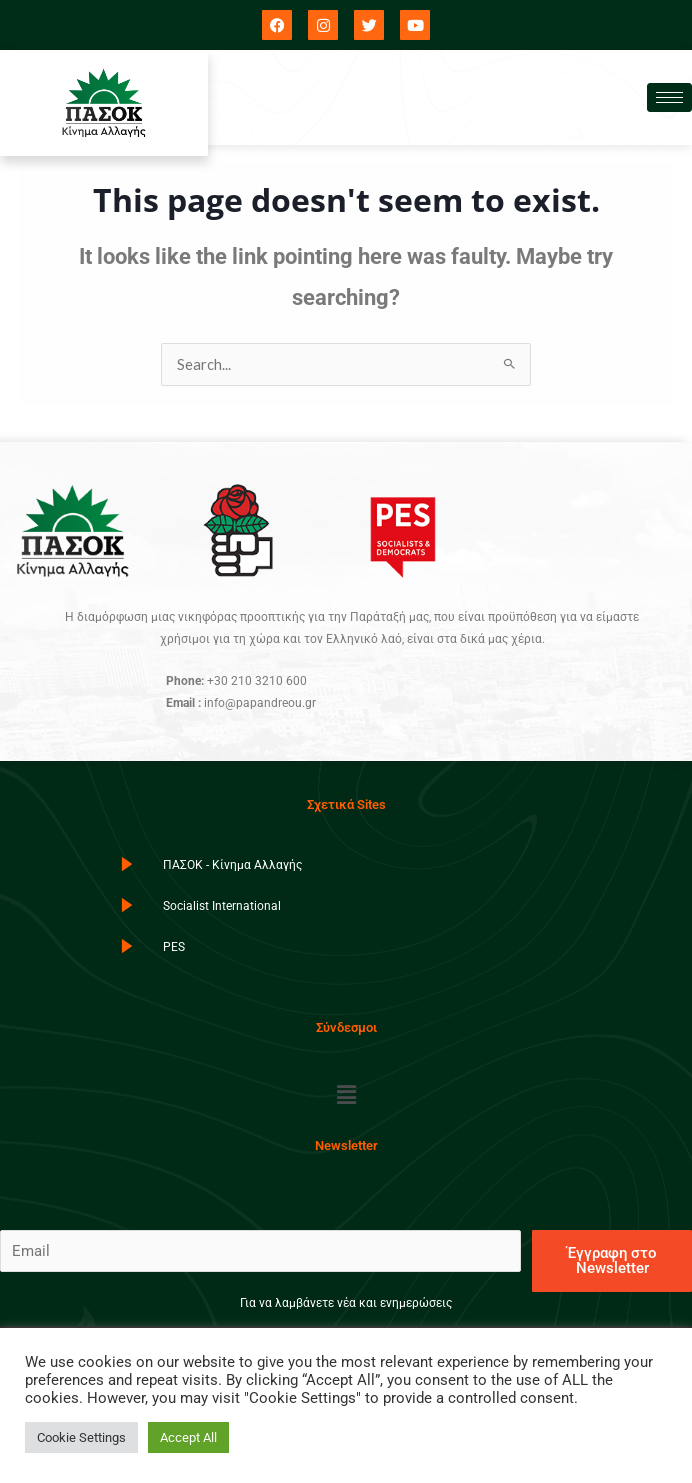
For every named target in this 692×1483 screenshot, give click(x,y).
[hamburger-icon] (669, 97)
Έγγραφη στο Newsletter (612, 1260)
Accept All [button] (188, 1437)
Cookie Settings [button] (81, 1437)
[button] (346, 1095)
